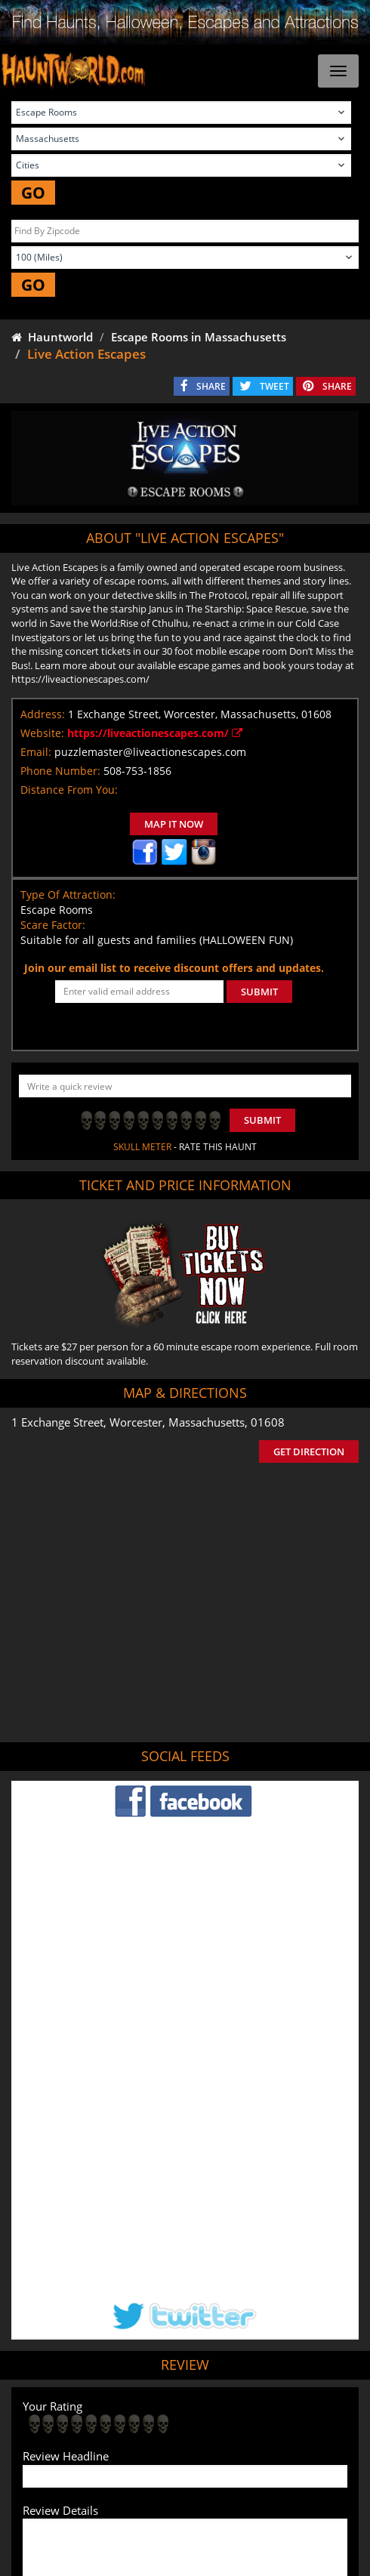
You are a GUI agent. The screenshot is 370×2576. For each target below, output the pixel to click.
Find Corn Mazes (95, 2461)
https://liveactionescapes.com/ (154, 733)
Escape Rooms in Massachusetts (198, 336)
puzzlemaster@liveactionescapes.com (150, 752)
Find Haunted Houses (71, 2439)
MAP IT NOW (173, 824)
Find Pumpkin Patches (289, 2439)
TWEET (274, 386)
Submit (262, 1120)
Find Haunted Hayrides (179, 2439)
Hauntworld (52, 336)
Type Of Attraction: (68, 894)
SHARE (211, 386)
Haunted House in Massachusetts (244, 2366)
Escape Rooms (280, 2461)
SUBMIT (259, 991)
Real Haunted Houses (190, 2461)
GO (33, 192)
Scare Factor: (52, 925)
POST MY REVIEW (76, 2306)
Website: (42, 733)
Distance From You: (69, 789)
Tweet (148, 2403)
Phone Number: (60, 771)
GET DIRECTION (308, 1451)
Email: (35, 752)
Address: (42, 714)
